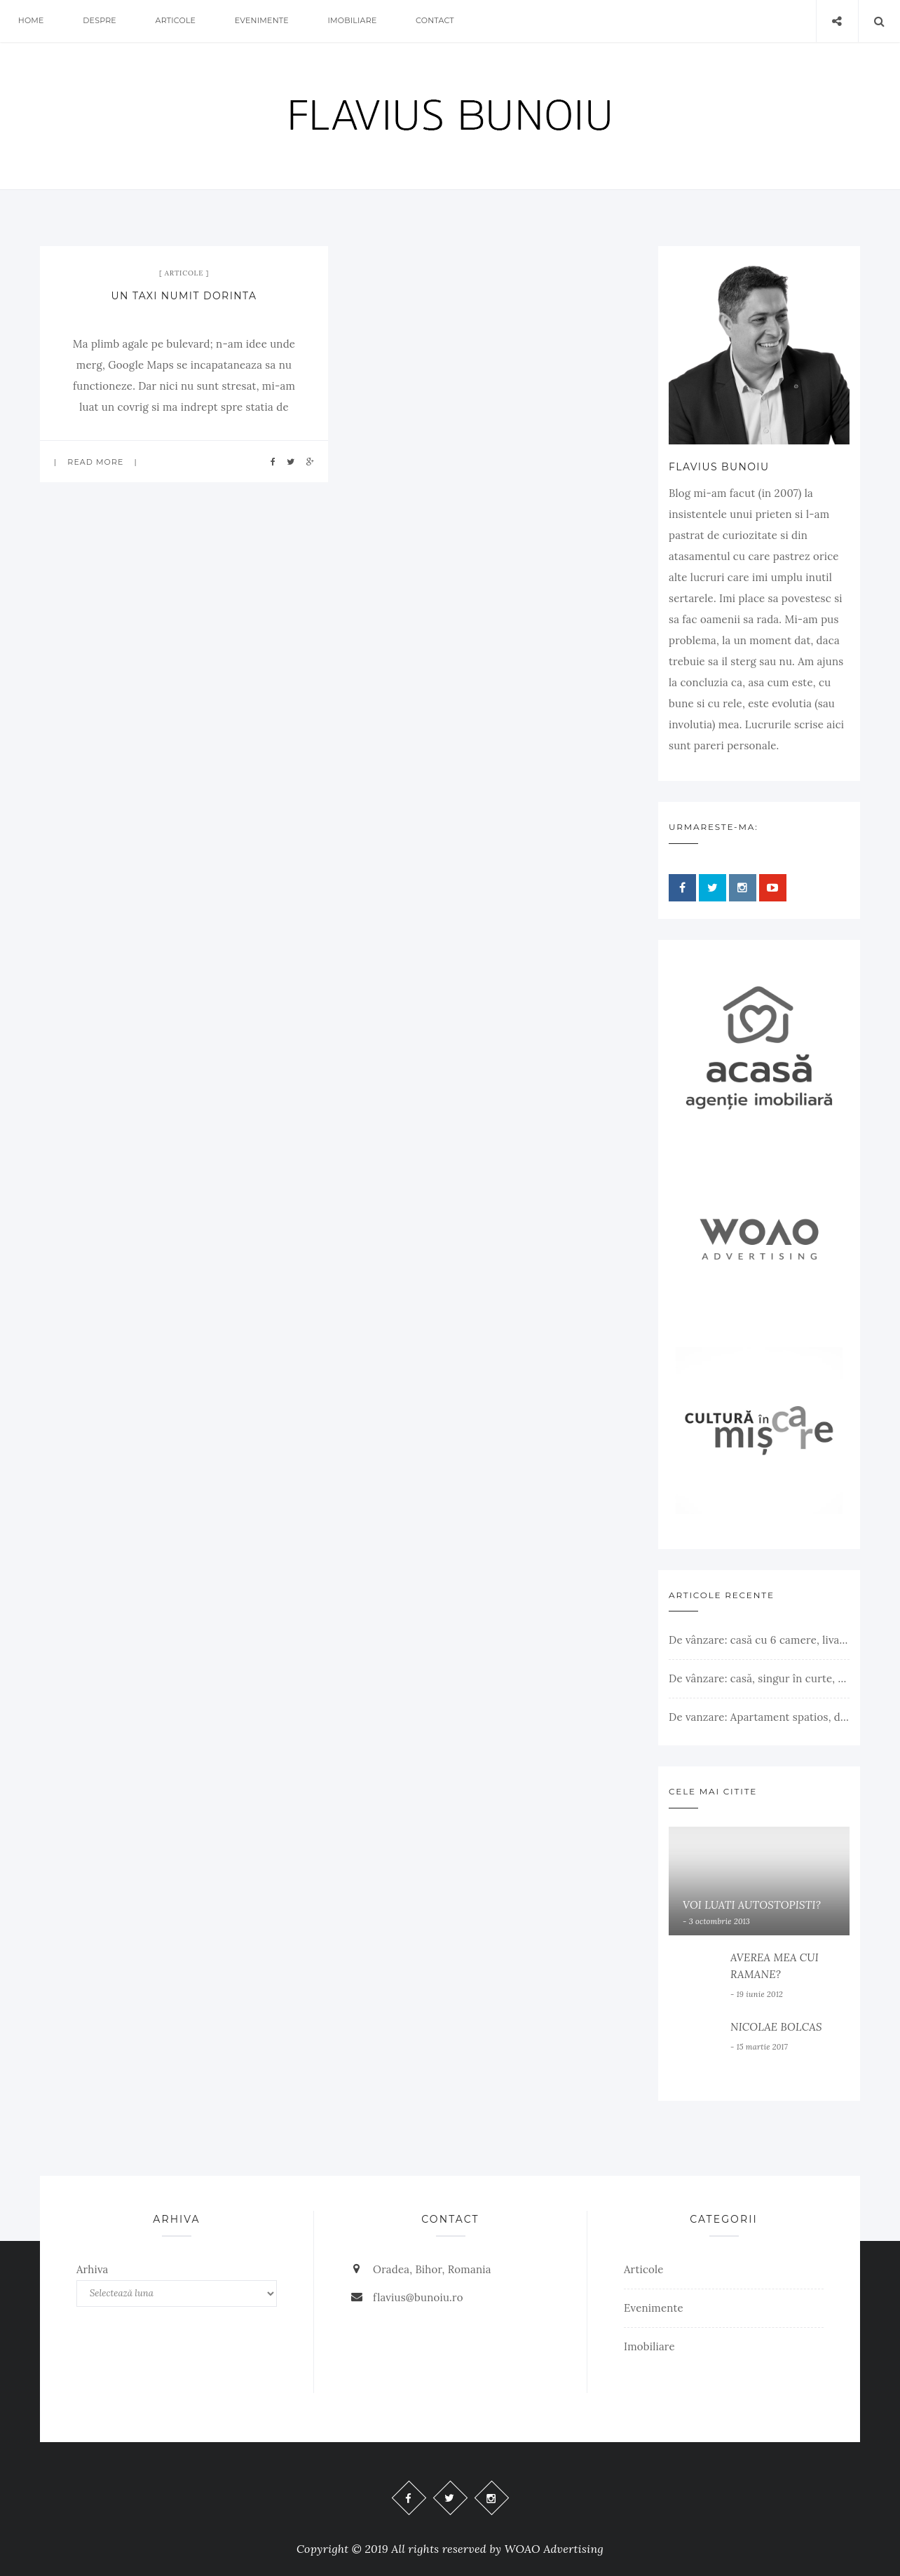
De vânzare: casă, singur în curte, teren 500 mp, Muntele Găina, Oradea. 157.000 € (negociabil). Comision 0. (759, 1678)
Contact (437, 21)
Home (31, 21)
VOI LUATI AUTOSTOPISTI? (752, 1904)
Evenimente (263, 21)
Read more (95, 462)
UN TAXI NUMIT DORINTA (184, 295)
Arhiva (92, 2269)
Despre (100, 21)
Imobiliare (354, 21)
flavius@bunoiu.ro (418, 2297)
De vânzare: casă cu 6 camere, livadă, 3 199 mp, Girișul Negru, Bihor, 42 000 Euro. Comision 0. (759, 1640)
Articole (176, 21)
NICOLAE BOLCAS (776, 2026)
